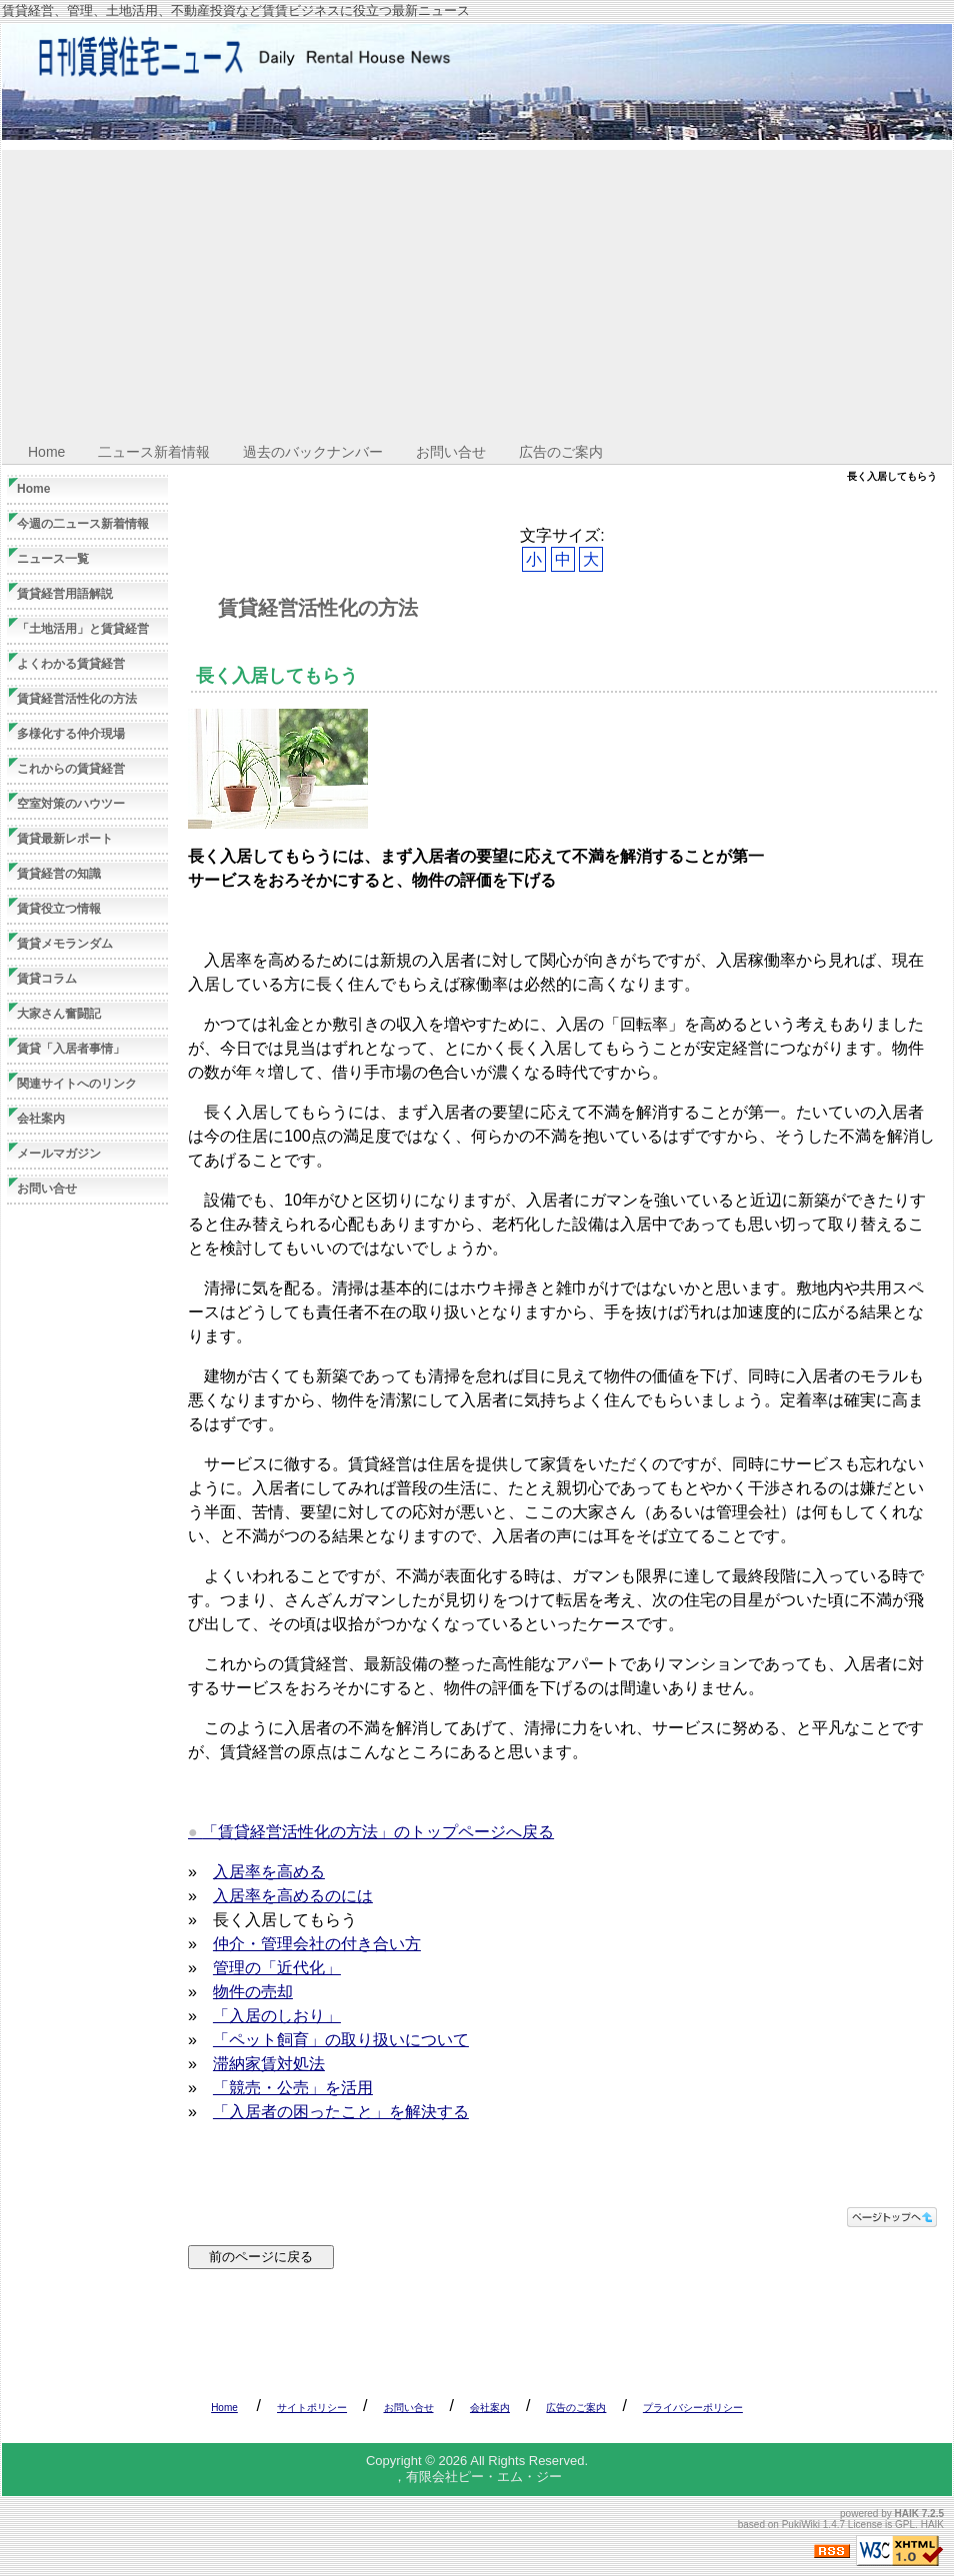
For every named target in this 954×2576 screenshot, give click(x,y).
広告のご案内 (561, 452)
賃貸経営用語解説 (65, 594)
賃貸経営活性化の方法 (318, 608)
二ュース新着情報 (154, 452)
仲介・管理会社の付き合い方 (317, 1943)
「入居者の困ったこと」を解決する (341, 2111)
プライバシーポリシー (693, 2407)
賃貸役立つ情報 (59, 909)
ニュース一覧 (53, 559)
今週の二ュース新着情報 (83, 524)
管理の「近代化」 (277, 1967)
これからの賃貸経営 (71, 769)
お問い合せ (451, 452)
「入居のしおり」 (277, 2015)
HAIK (907, 2513)
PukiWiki (801, 2524)
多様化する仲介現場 (71, 734)
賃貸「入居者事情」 (71, 1049)
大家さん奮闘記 (59, 1014)
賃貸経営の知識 (59, 874)
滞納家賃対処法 (269, 2063)
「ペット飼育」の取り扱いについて (341, 2039)
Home (46, 452)
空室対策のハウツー (71, 804)
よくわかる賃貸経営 (71, 664)
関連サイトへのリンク (77, 1084)
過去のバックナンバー (313, 452)
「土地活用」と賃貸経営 (83, 629)
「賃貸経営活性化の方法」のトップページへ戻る (371, 1831)
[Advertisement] (477, 290)
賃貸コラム (47, 979)
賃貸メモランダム (65, 944)
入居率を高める (269, 1871)
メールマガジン (59, 1154)
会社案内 (41, 1119)
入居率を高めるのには (293, 1895)
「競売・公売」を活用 (293, 2087)
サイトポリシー (312, 2407)
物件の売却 (253, 1991)
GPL (905, 2524)
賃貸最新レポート (65, 839)
